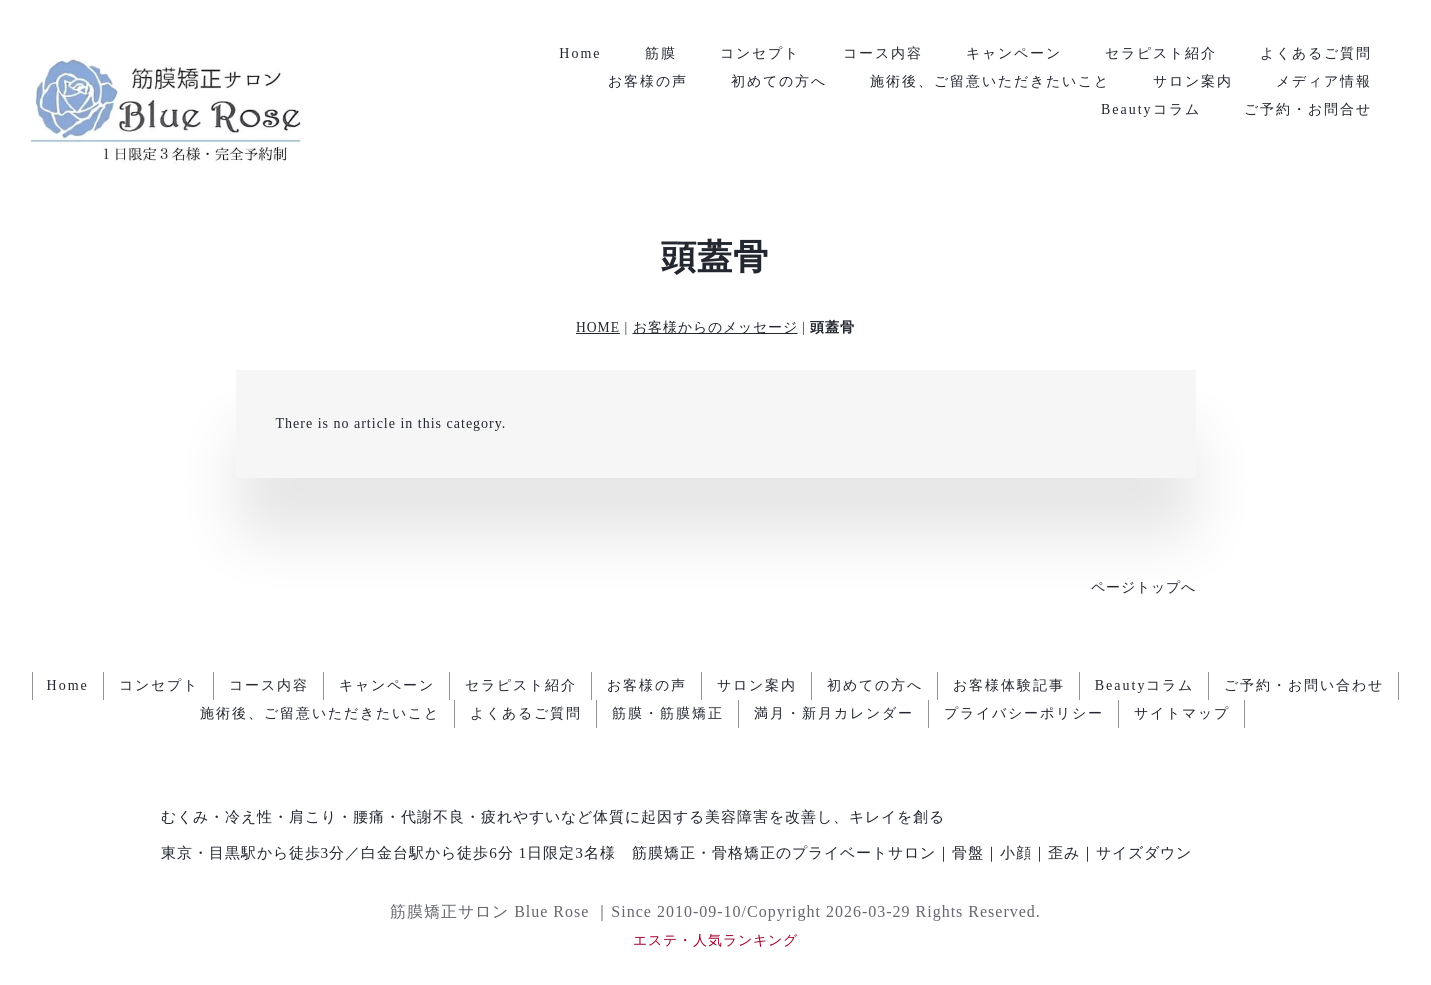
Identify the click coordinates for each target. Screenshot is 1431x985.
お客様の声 (648, 81)
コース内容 (883, 53)
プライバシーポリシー (1024, 713)
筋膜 (661, 53)
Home (580, 53)
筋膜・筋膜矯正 (668, 713)
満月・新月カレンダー (834, 713)
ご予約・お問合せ (1308, 109)
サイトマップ (1182, 713)
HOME (598, 327)
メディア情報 (1324, 81)
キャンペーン (1014, 53)
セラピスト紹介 (1161, 53)
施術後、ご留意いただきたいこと (990, 81)
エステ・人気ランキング (715, 940)
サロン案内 (1193, 81)
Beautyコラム (1151, 109)
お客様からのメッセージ (715, 327)
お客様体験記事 (1009, 685)
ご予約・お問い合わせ (1304, 685)
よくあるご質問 (1316, 53)
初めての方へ (779, 81)
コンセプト (760, 53)
